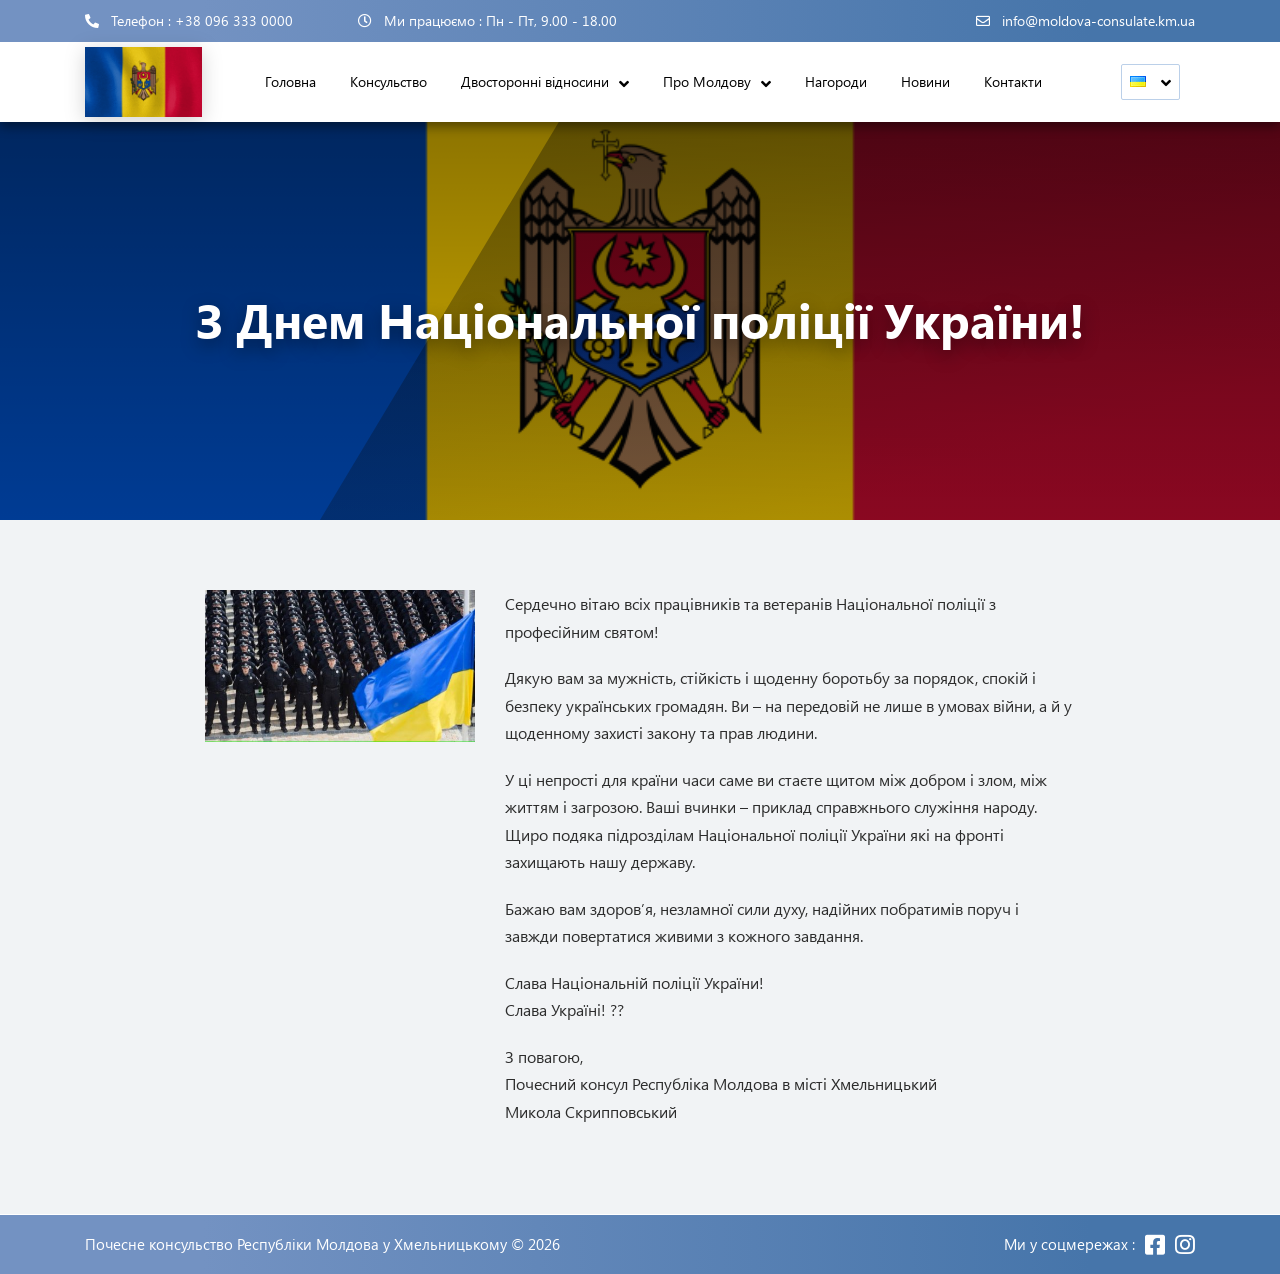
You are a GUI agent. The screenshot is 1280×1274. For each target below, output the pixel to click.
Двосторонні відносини (535, 81)
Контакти (1013, 81)
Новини (925, 81)
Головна (290, 81)
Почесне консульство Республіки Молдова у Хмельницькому (296, 1244)
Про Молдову (707, 81)
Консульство (388, 81)
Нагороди (836, 81)
